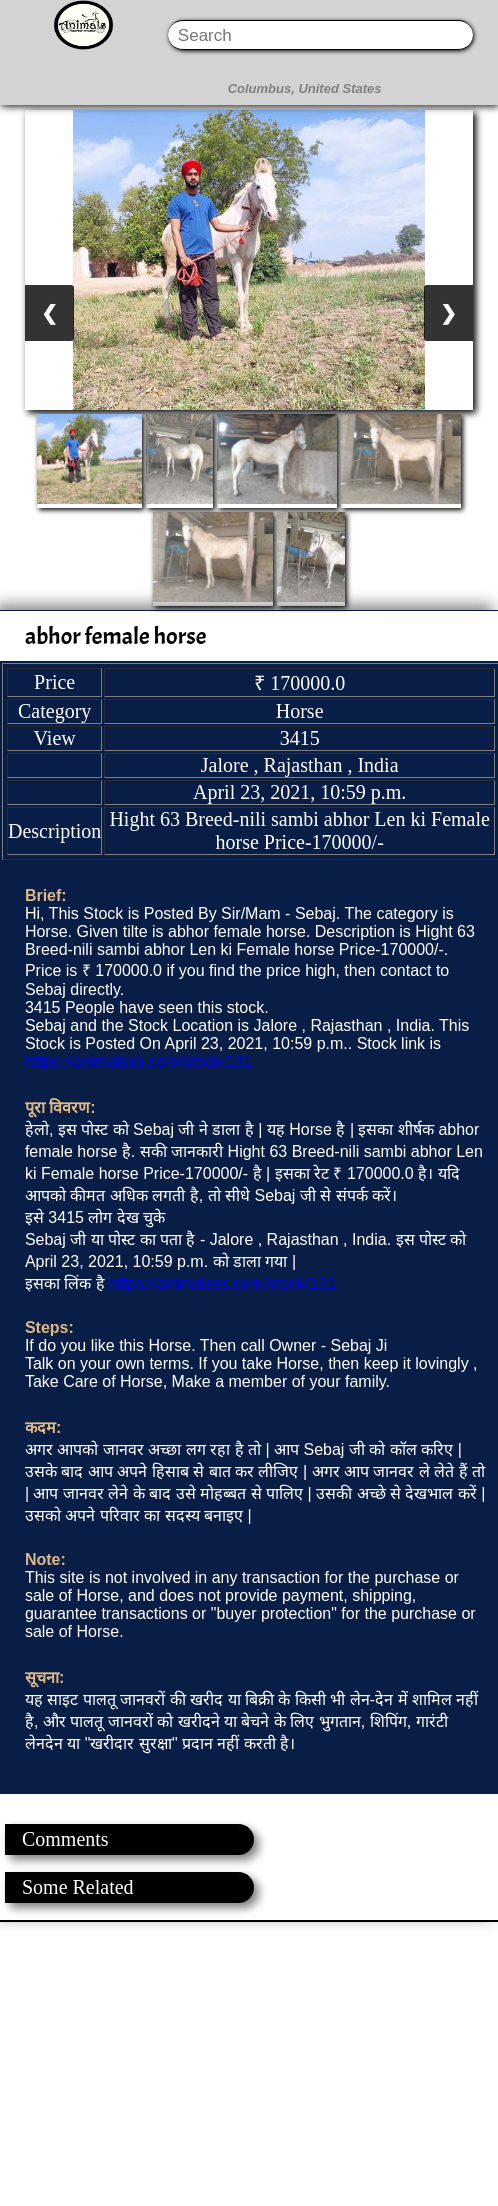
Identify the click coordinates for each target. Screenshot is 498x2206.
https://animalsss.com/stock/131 (138, 1061)
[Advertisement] (248, 2062)
